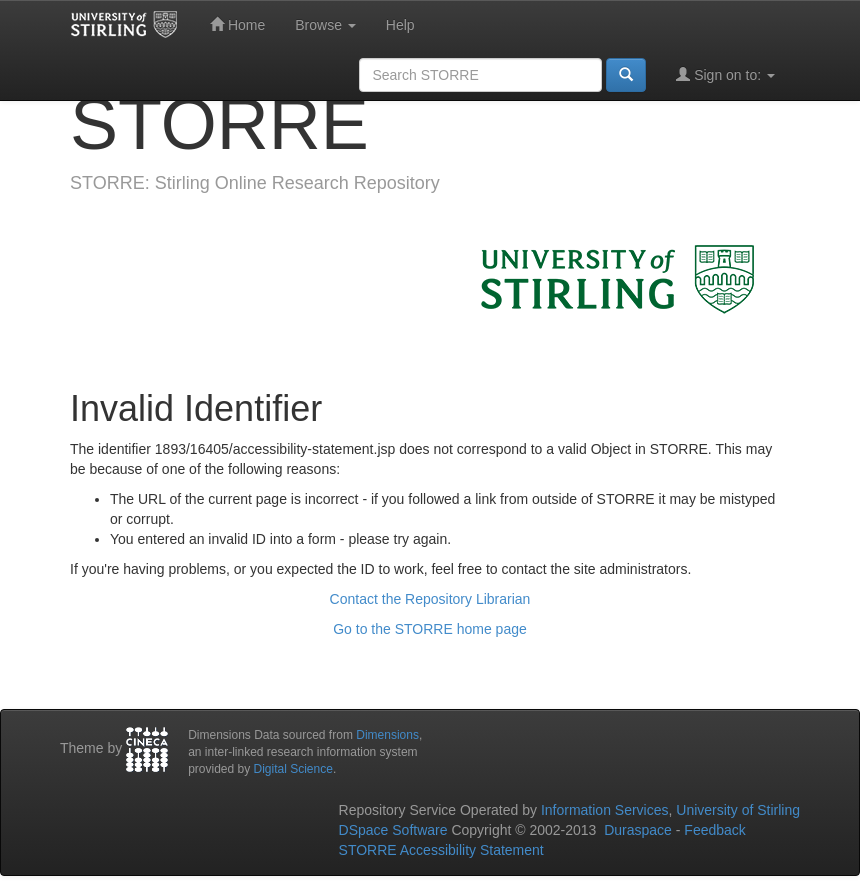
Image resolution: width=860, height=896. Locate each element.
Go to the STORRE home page (430, 629)
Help (400, 25)
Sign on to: (725, 74)
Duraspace (638, 830)
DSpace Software (393, 830)
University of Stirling (738, 810)
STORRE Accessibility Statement (441, 850)
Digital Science (293, 769)
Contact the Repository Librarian (430, 599)
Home (237, 24)
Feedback (714, 830)
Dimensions (387, 735)
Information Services (605, 810)
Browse (325, 25)
